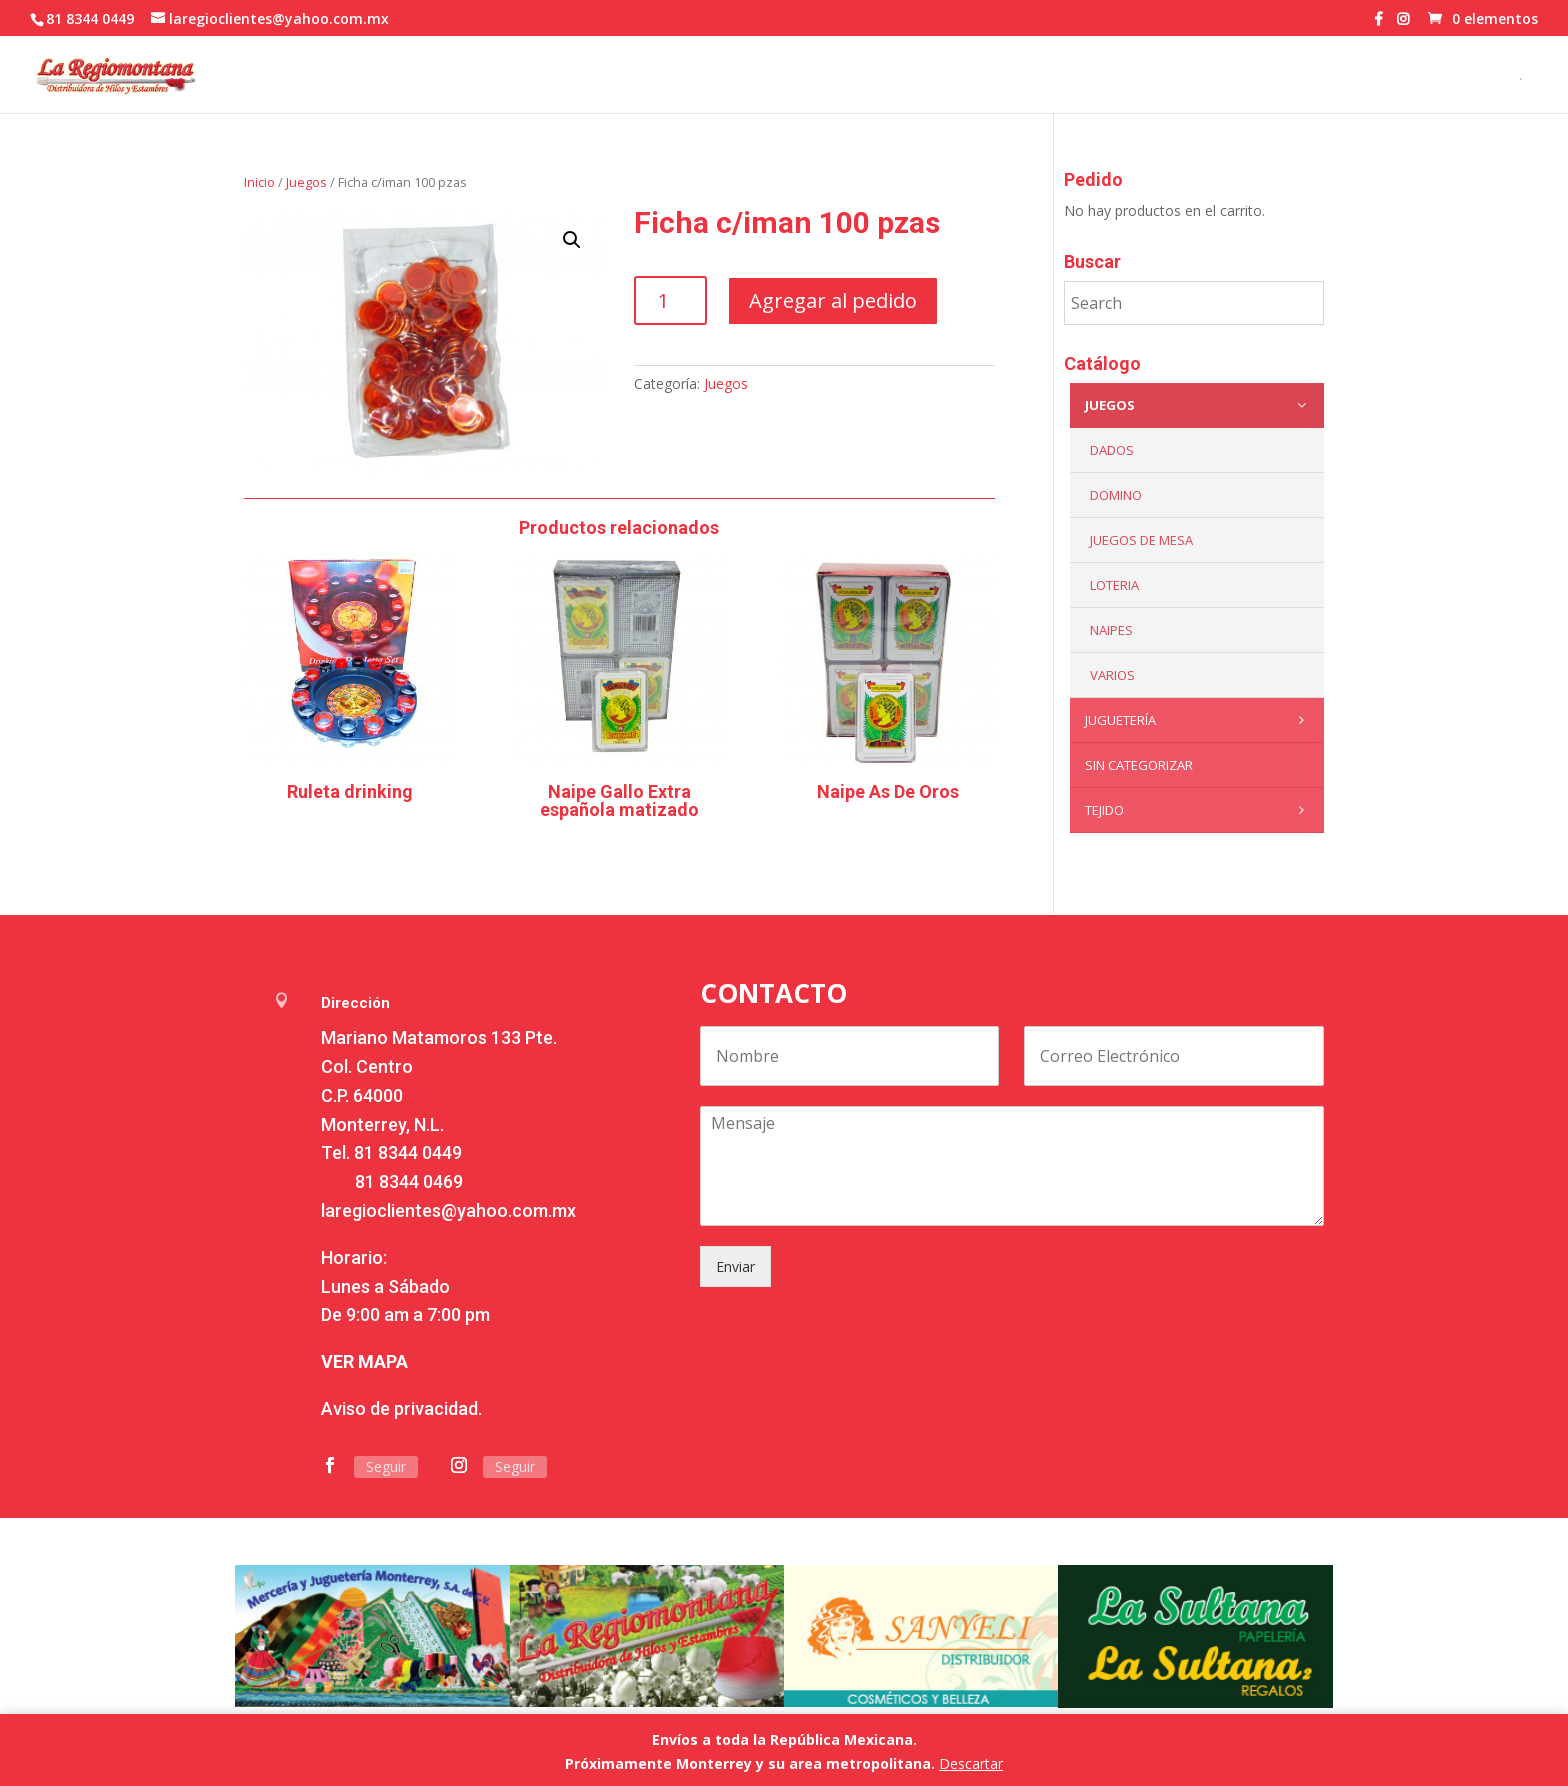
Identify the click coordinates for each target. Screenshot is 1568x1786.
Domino (1116, 495)
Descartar (971, 1763)
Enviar (735, 1266)
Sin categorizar (1139, 765)
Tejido (1199, 810)
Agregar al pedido (833, 300)
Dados (1112, 450)
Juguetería (1199, 720)
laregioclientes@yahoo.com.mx (448, 1210)
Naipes (1111, 630)
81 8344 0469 (409, 1181)
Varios (1112, 675)
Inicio (259, 182)
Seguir (386, 1466)
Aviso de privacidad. (401, 1408)
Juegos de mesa (1141, 540)
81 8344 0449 (408, 1152)
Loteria (1114, 585)
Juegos (306, 182)
